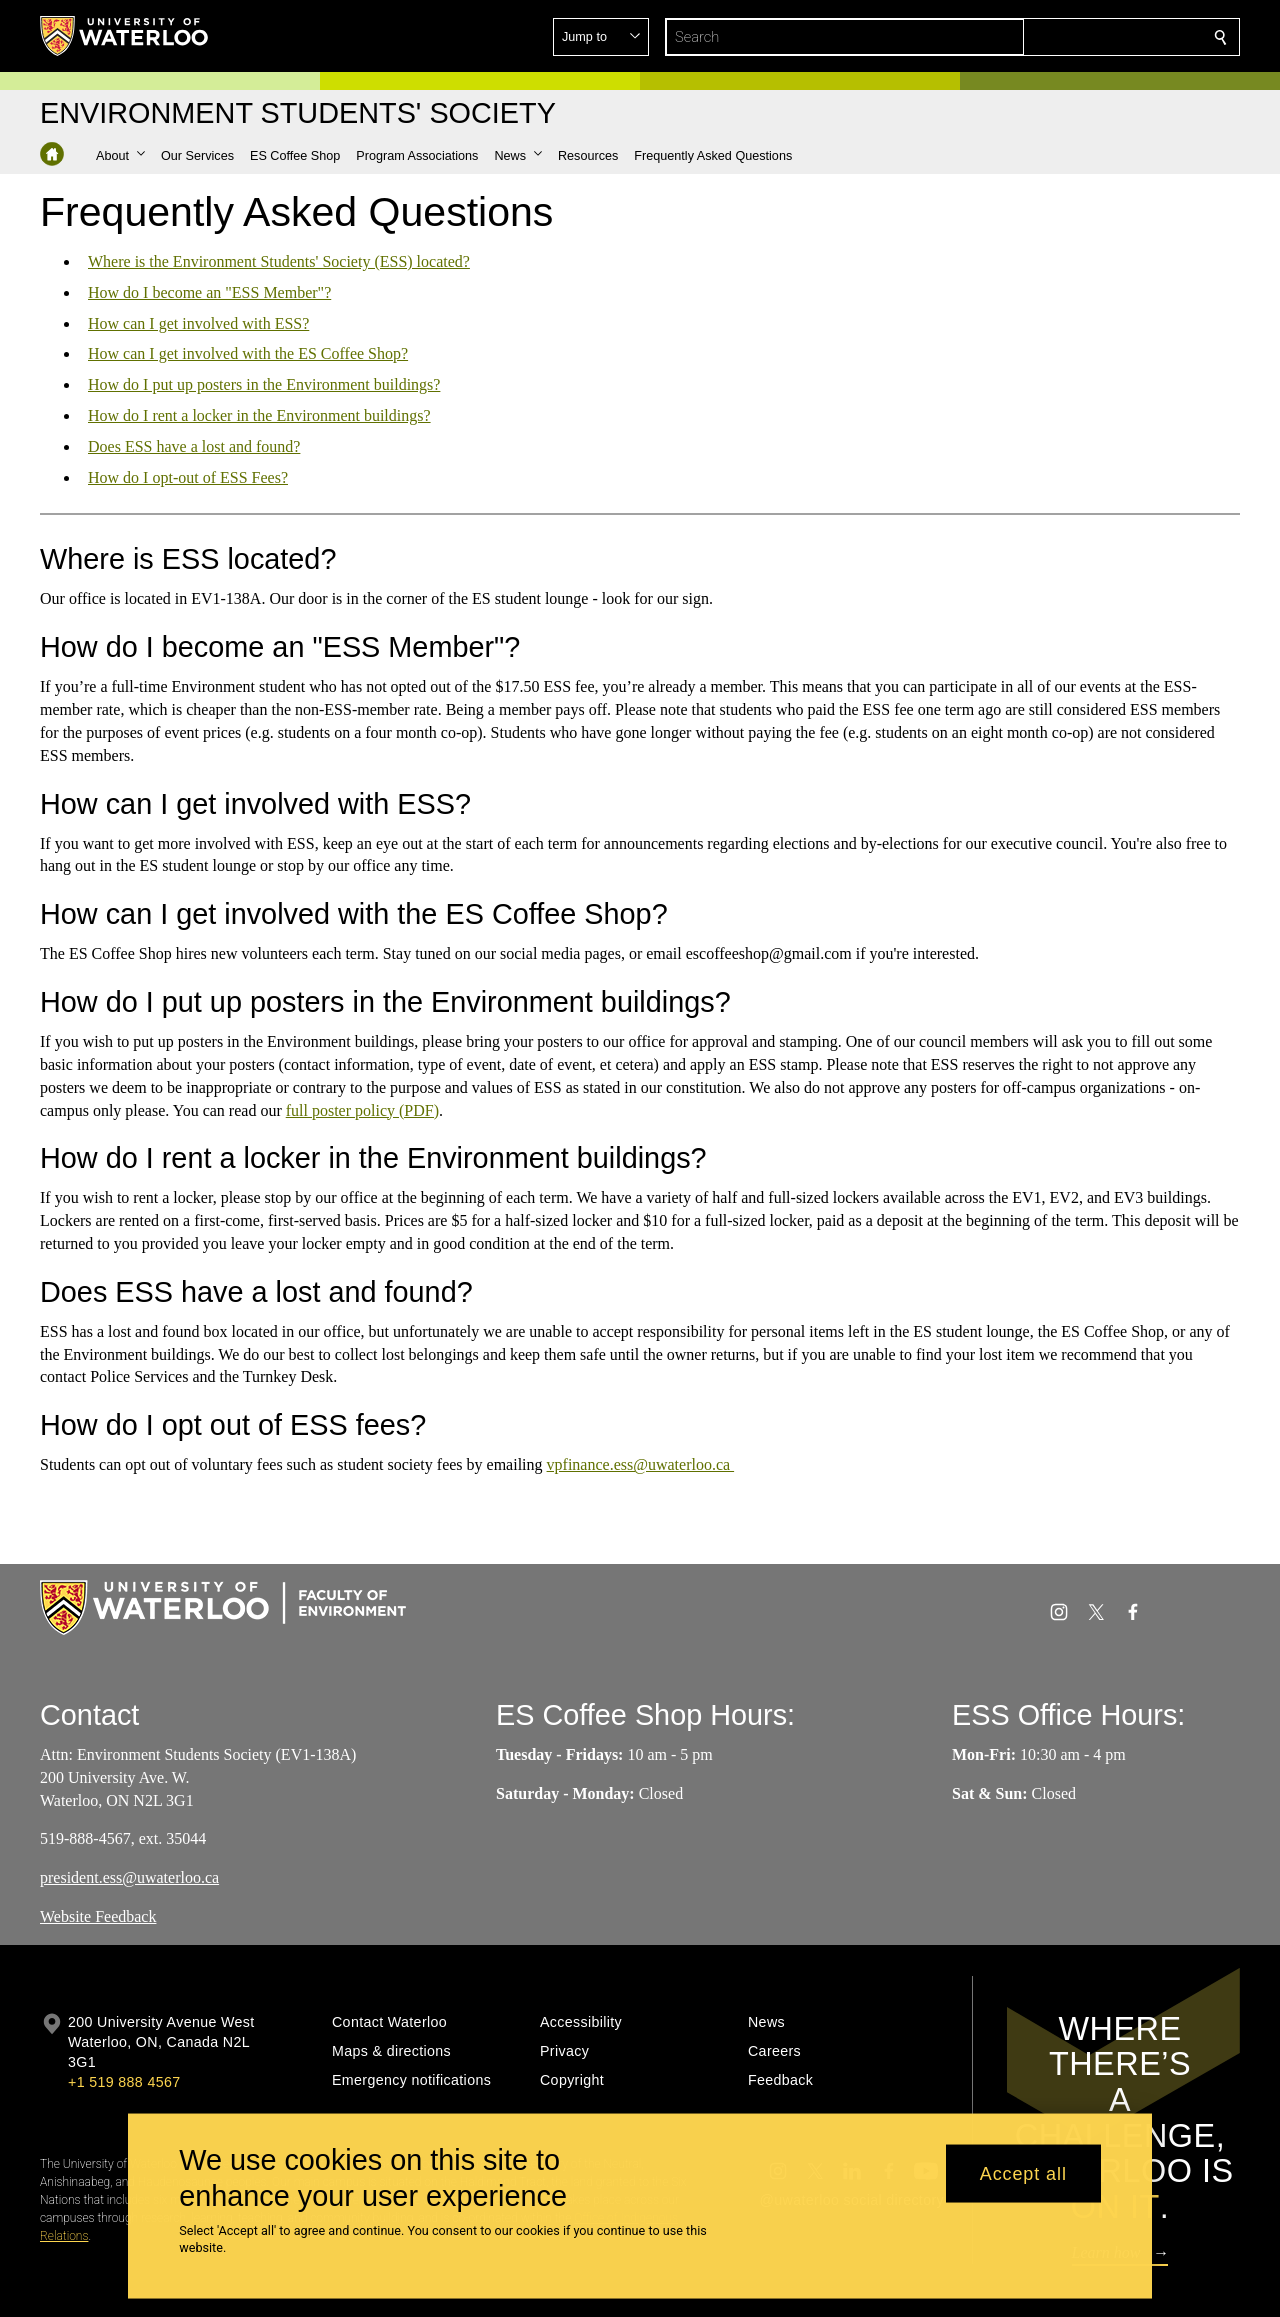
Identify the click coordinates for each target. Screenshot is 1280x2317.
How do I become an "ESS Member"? (209, 292)
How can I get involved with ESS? (198, 322)
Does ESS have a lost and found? (194, 446)
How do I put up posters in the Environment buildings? (264, 384)
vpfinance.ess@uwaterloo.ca (641, 1464)
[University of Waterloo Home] (125, 36)
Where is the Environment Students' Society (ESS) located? (279, 261)
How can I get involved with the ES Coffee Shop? (248, 353)
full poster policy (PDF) (362, 1109)
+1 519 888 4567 (124, 2082)
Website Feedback (98, 1916)
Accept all (1023, 2173)
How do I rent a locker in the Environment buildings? (259, 415)
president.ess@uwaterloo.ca (129, 1877)
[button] (1076, 37)
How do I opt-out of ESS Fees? (188, 476)
